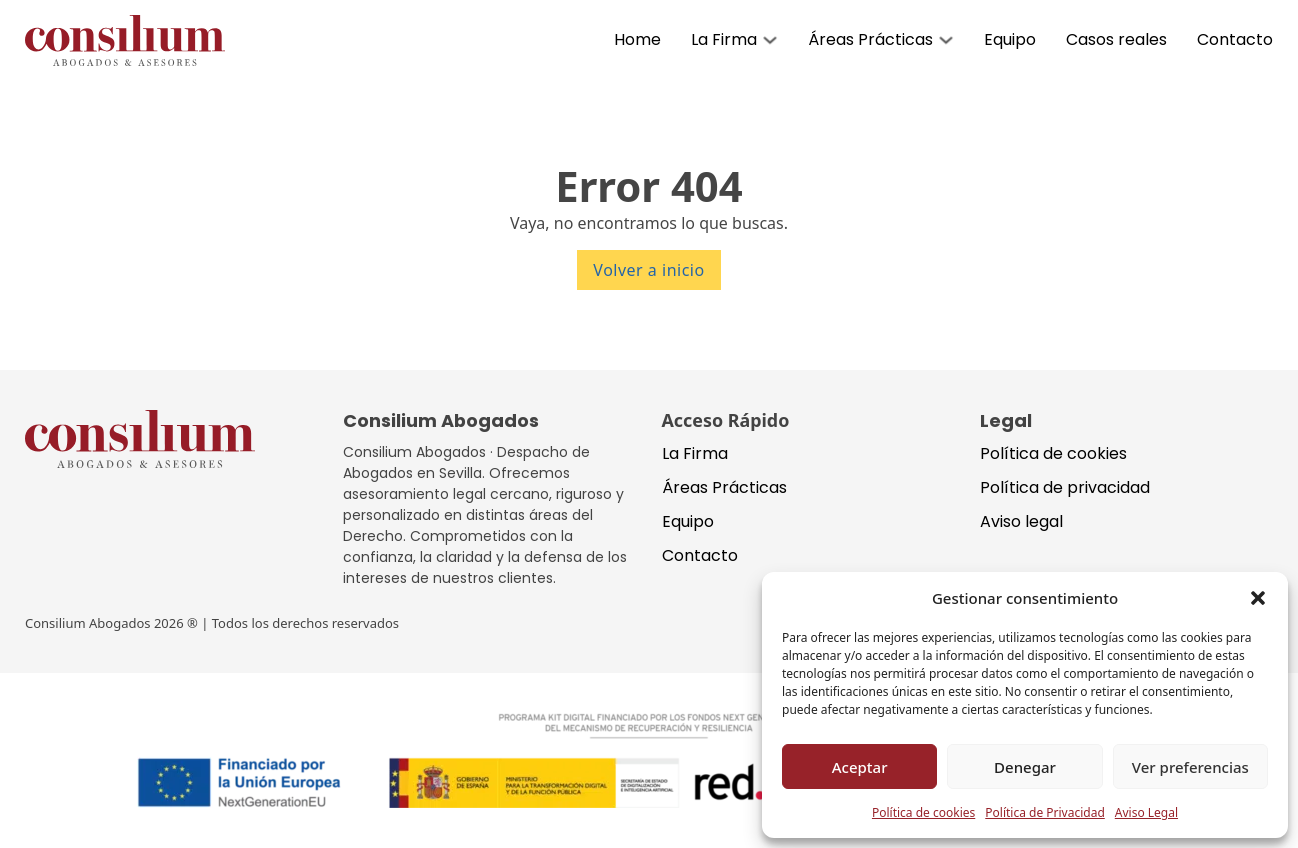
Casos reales (1116, 39)
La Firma (724, 39)
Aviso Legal (1146, 812)
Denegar (1025, 767)
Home (637, 39)
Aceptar (860, 767)
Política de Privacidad (1045, 812)
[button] (1258, 598)
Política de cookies (923, 812)
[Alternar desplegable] (770, 40)
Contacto (1235, 39)
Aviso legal (1021, 521)
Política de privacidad (1065, 487)
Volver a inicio (648, 270)
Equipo (1010, 39)
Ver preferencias (1190, 767)
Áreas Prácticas (870, 39)
